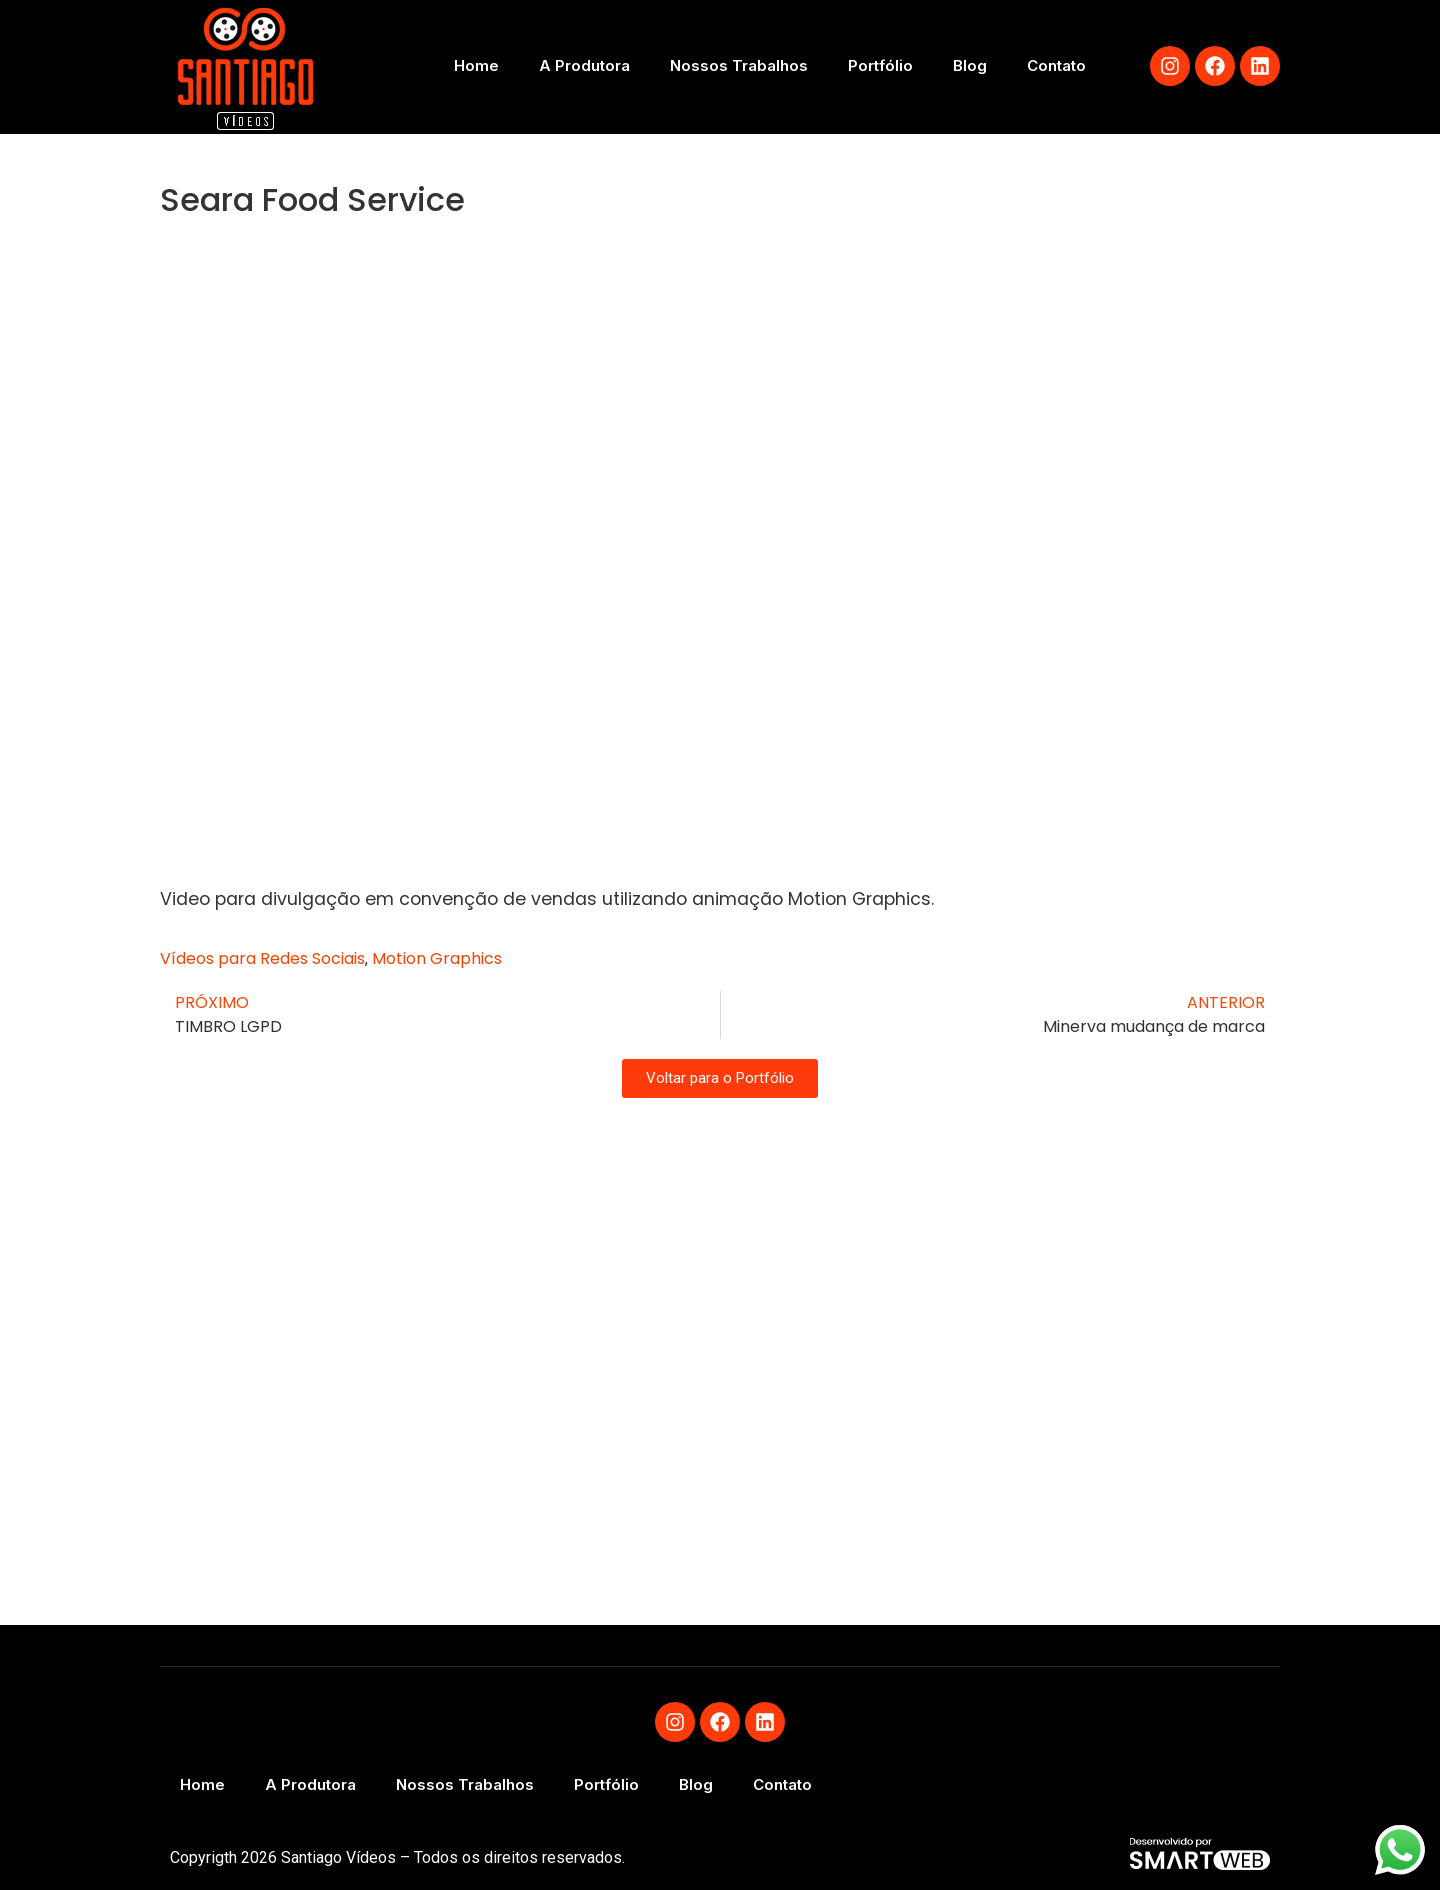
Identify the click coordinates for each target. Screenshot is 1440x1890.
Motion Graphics (437, 958)
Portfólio (880, 65)
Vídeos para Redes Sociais (262, 958)
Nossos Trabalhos (739, 65)
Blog (970, 65)
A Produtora (584, 65)
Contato (1056, 65)
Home (476, 65)
